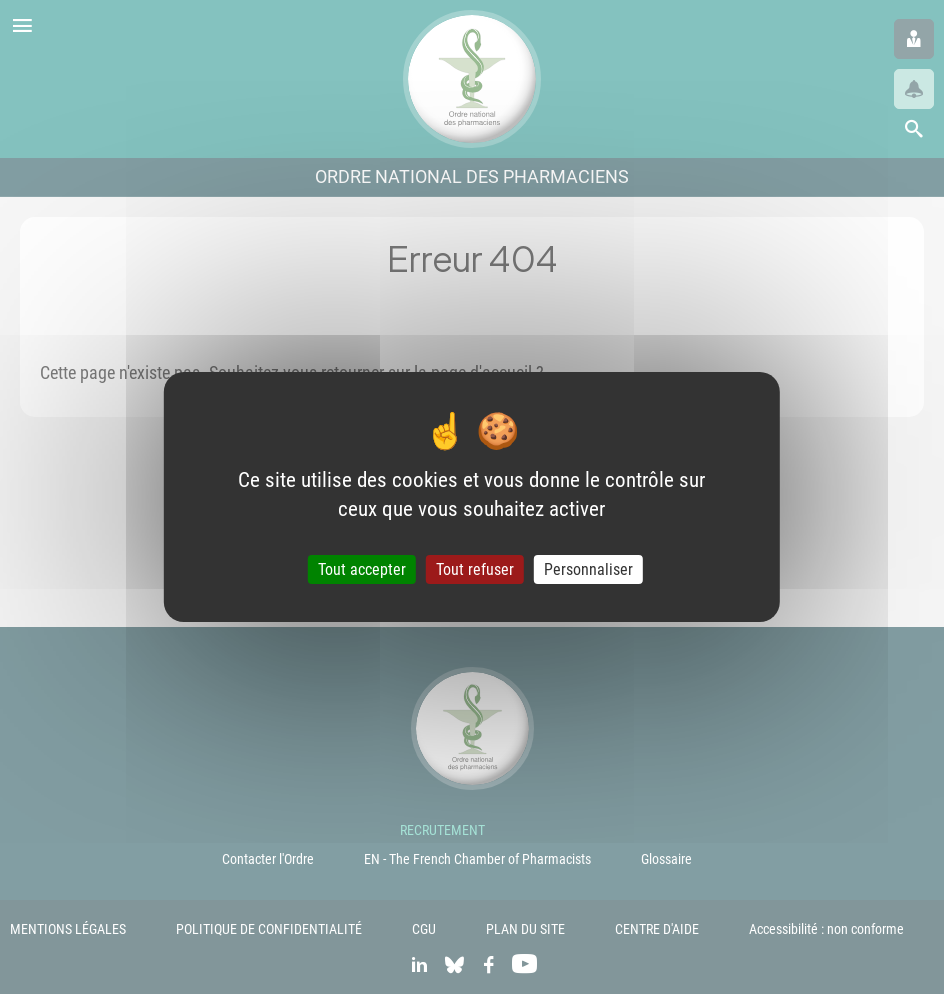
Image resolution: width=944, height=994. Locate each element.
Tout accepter (362, 569)
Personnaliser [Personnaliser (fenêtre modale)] (588, 569)
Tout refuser (475, 569)
